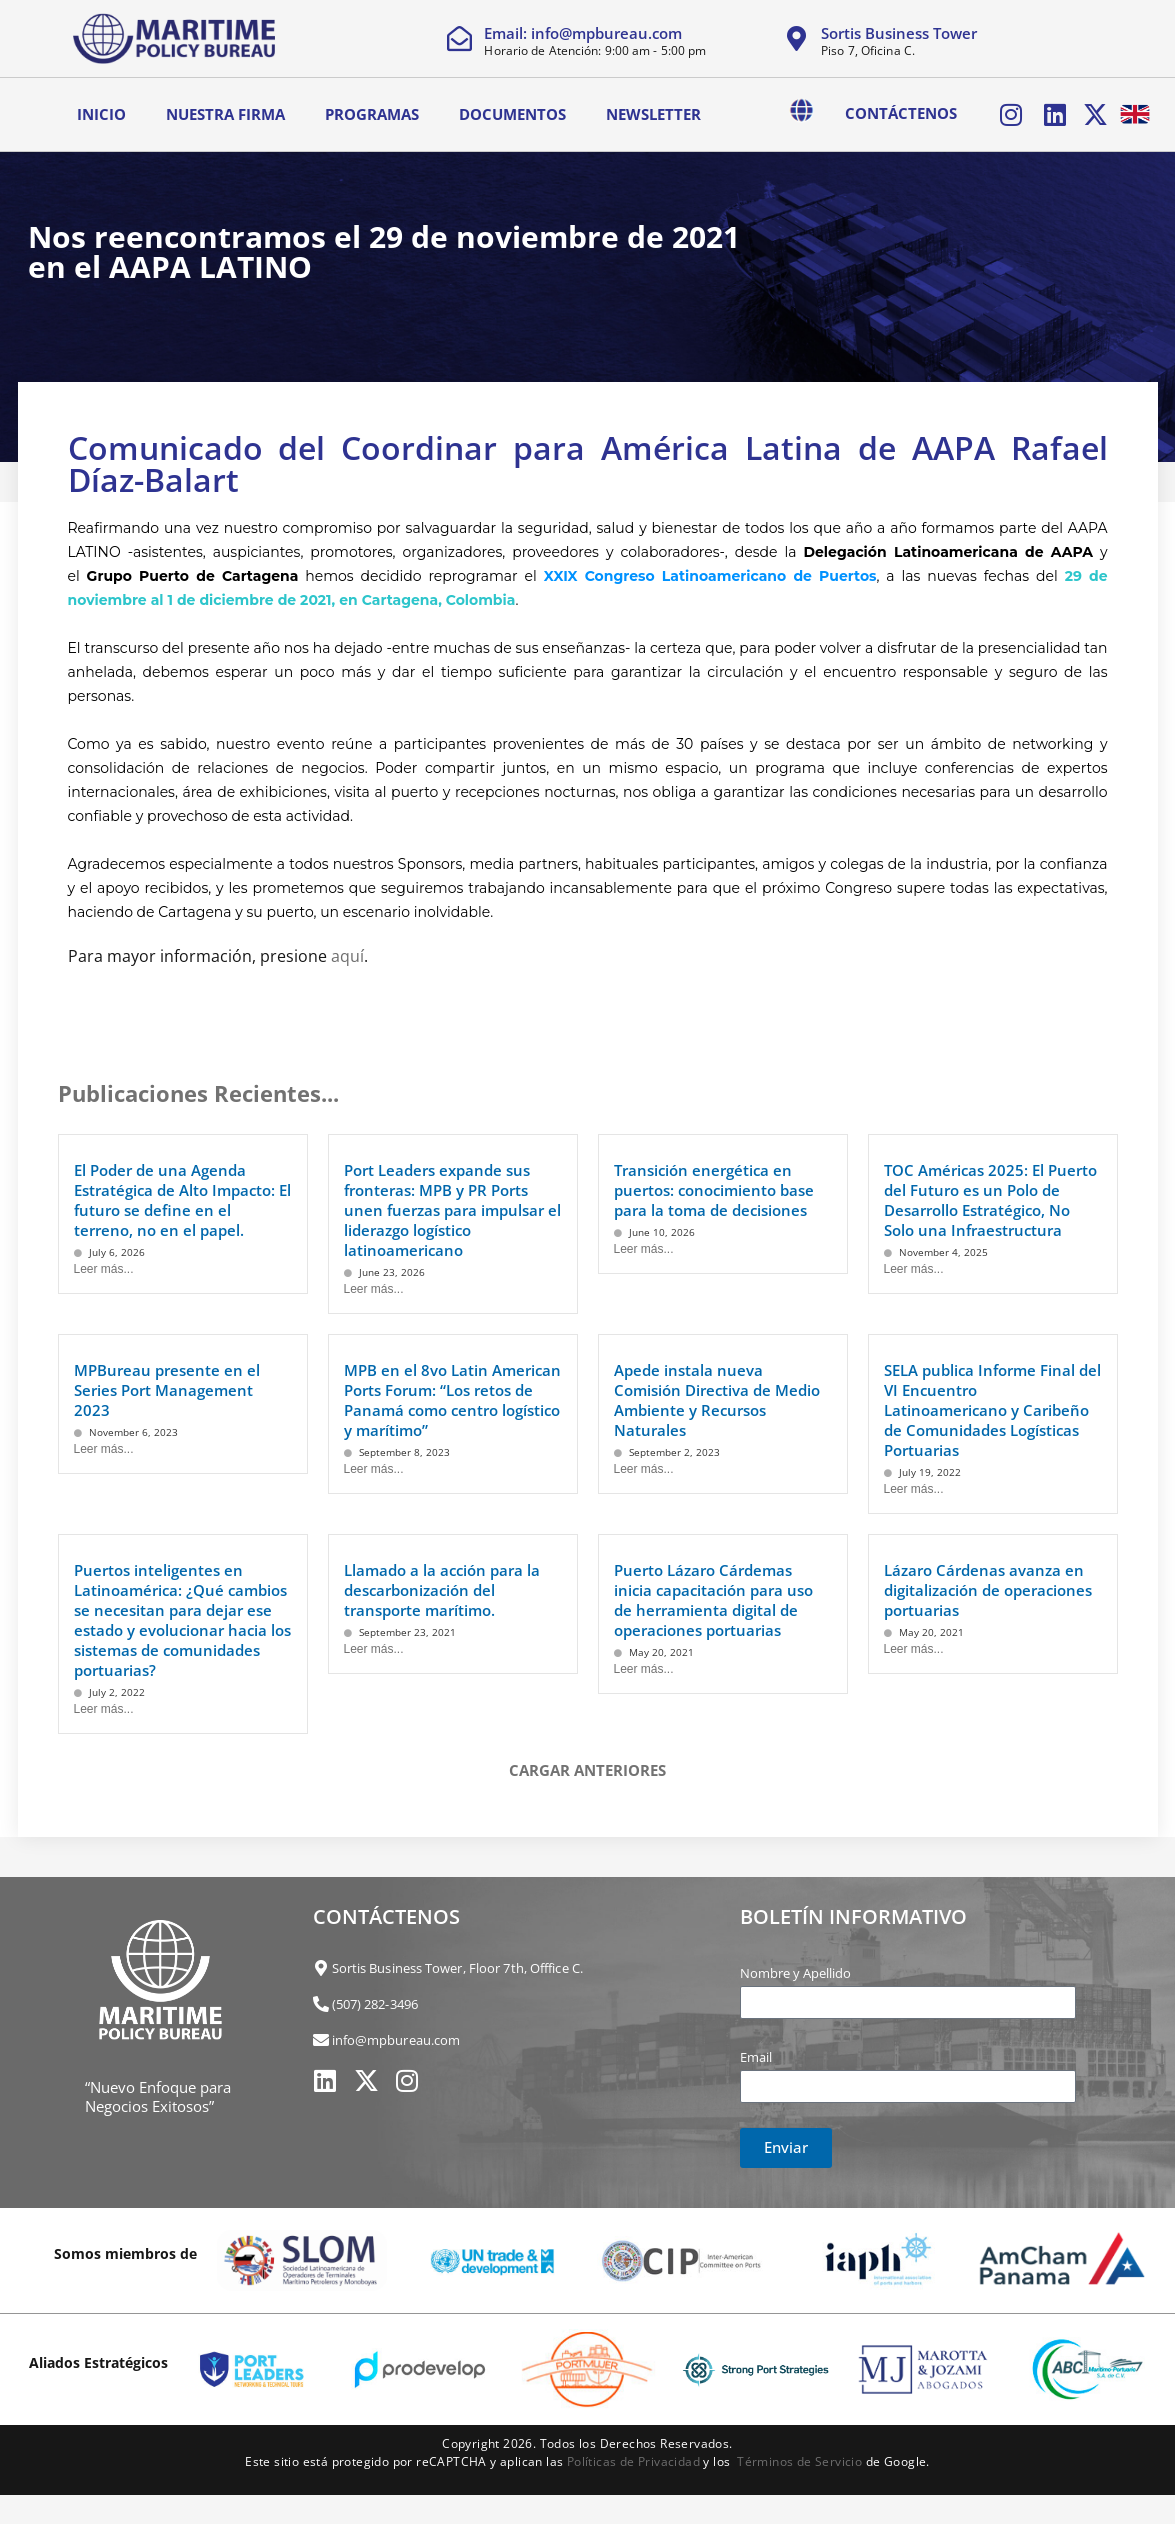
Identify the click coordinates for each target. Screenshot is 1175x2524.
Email (756, 2054)
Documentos (512, 113)
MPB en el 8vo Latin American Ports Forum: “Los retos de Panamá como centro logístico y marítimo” (452, 1397)
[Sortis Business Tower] (796, 38)
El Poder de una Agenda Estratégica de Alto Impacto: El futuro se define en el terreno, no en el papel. (182, 1197)
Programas (372, 113)
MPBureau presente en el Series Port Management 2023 (167, 1387)
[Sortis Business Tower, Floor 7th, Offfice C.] (321, 1965)
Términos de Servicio (799, 2458)
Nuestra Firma (225, 113)
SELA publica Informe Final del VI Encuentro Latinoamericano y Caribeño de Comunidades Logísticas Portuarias (992, 1407)
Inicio (101, 113)
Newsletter (653, 113)
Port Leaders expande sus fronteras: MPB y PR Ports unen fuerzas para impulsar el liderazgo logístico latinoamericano (452, 1207)
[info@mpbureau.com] (321, 2037)
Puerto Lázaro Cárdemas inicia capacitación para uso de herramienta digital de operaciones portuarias (713, 1597)
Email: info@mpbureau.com (583, 33)
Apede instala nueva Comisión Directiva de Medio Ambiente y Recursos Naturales (717, 1397)
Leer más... (104, 1266)
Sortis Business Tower (899, 33)
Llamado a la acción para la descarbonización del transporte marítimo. (442, 1587)
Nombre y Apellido (795, 1970)
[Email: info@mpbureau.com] (459, 38)
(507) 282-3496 (375, 2001)
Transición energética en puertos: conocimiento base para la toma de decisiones (714, 1187)
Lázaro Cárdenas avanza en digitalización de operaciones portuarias (988, 1587)
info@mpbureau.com (396, 2037)
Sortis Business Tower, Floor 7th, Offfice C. (457, 1965)
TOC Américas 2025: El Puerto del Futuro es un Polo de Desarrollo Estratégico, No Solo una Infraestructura (990, 1197)
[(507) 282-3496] (321, 2001)
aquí (347, 953)
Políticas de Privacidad (633, 2458)
